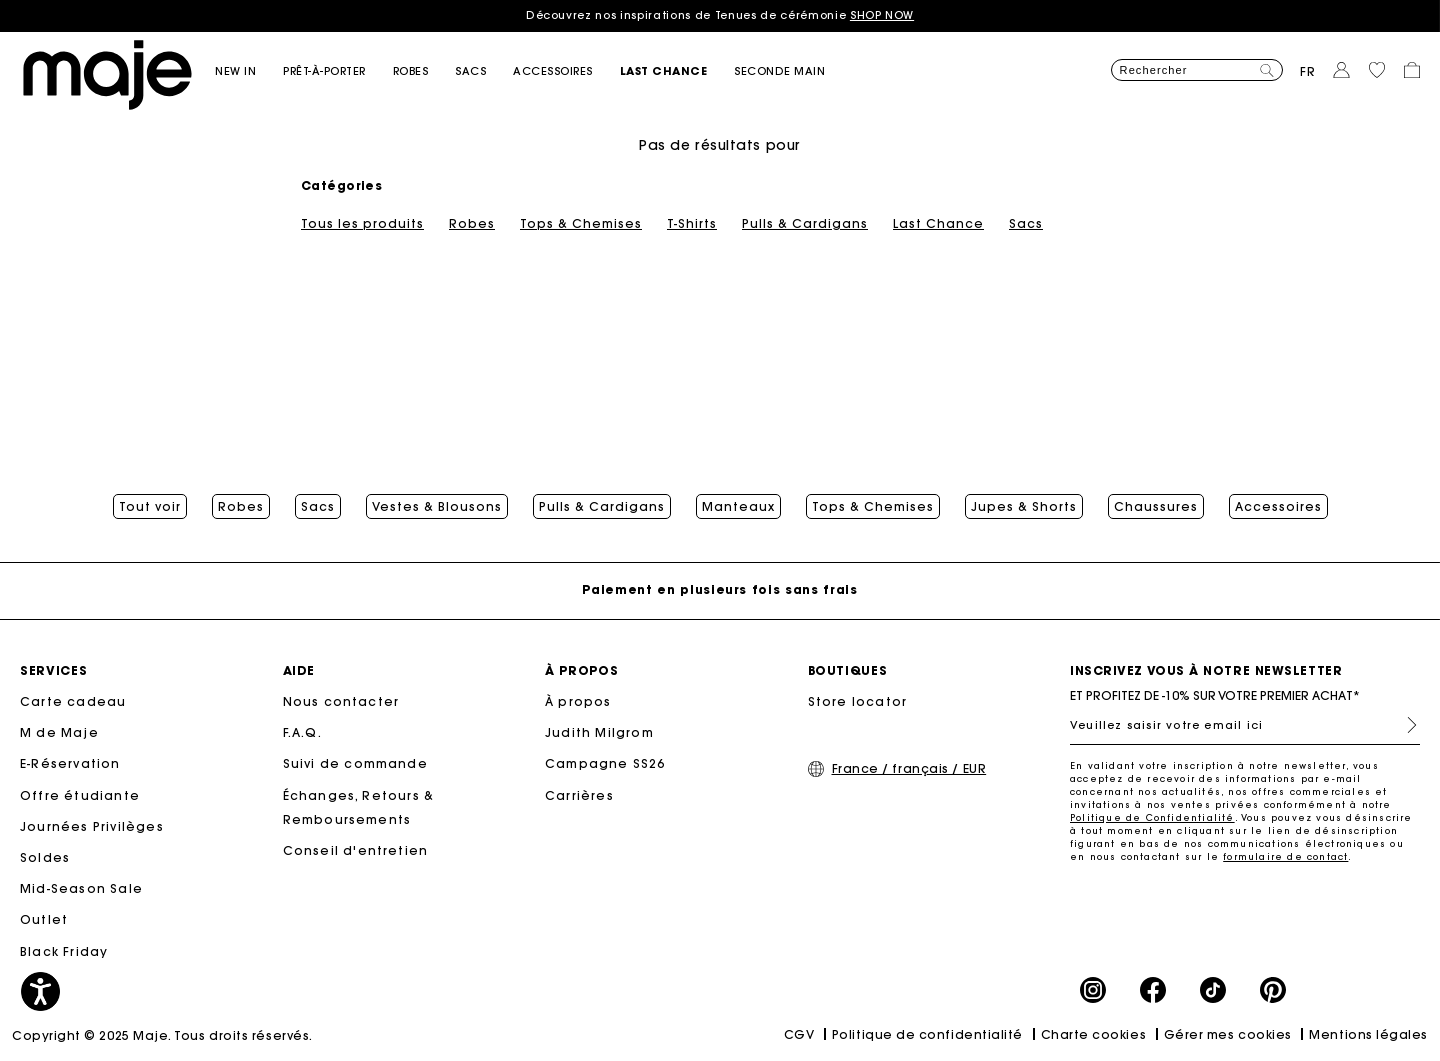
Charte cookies (1094, 1034)
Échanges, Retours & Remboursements (359, 807)
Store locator (858, 701)
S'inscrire (1404, 725)
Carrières (579, 795)
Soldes (45, 857)
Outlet (44, 919)
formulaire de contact (1285, 856)
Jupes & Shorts (1024, 507)
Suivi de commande (355, 763)
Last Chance (938, 224)
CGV (799, 1034)
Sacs (1026, 224)
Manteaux (738, 507)
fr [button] (1308, 71)
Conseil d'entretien (356, 850)
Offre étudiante (80, 795)
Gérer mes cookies (1228, 1034)
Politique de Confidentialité (1152, 817)
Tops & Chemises (581, 224)
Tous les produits (362, 224)
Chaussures (1156, 507)
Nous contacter (341, 701)
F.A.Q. (302, 732)
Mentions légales (1368, 1034)
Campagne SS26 (605, 763)
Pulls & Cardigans (805, 224)
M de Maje (59, 732)
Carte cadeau (73, 701)
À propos (578, 701)
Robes (472, 224)
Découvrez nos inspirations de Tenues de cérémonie (720, 15)
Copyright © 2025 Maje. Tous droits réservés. (162, 1035)
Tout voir (150, 507)
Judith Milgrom (599, 732)
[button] (249, 71)
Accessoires (1278, 507)
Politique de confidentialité (927, 1034)
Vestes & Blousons (437, 507)
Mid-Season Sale (81, 888)
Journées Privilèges (92, 826)
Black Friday (64, 951)
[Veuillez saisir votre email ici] (1245, 725)
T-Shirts (692, 224)
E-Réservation (70, 763)
